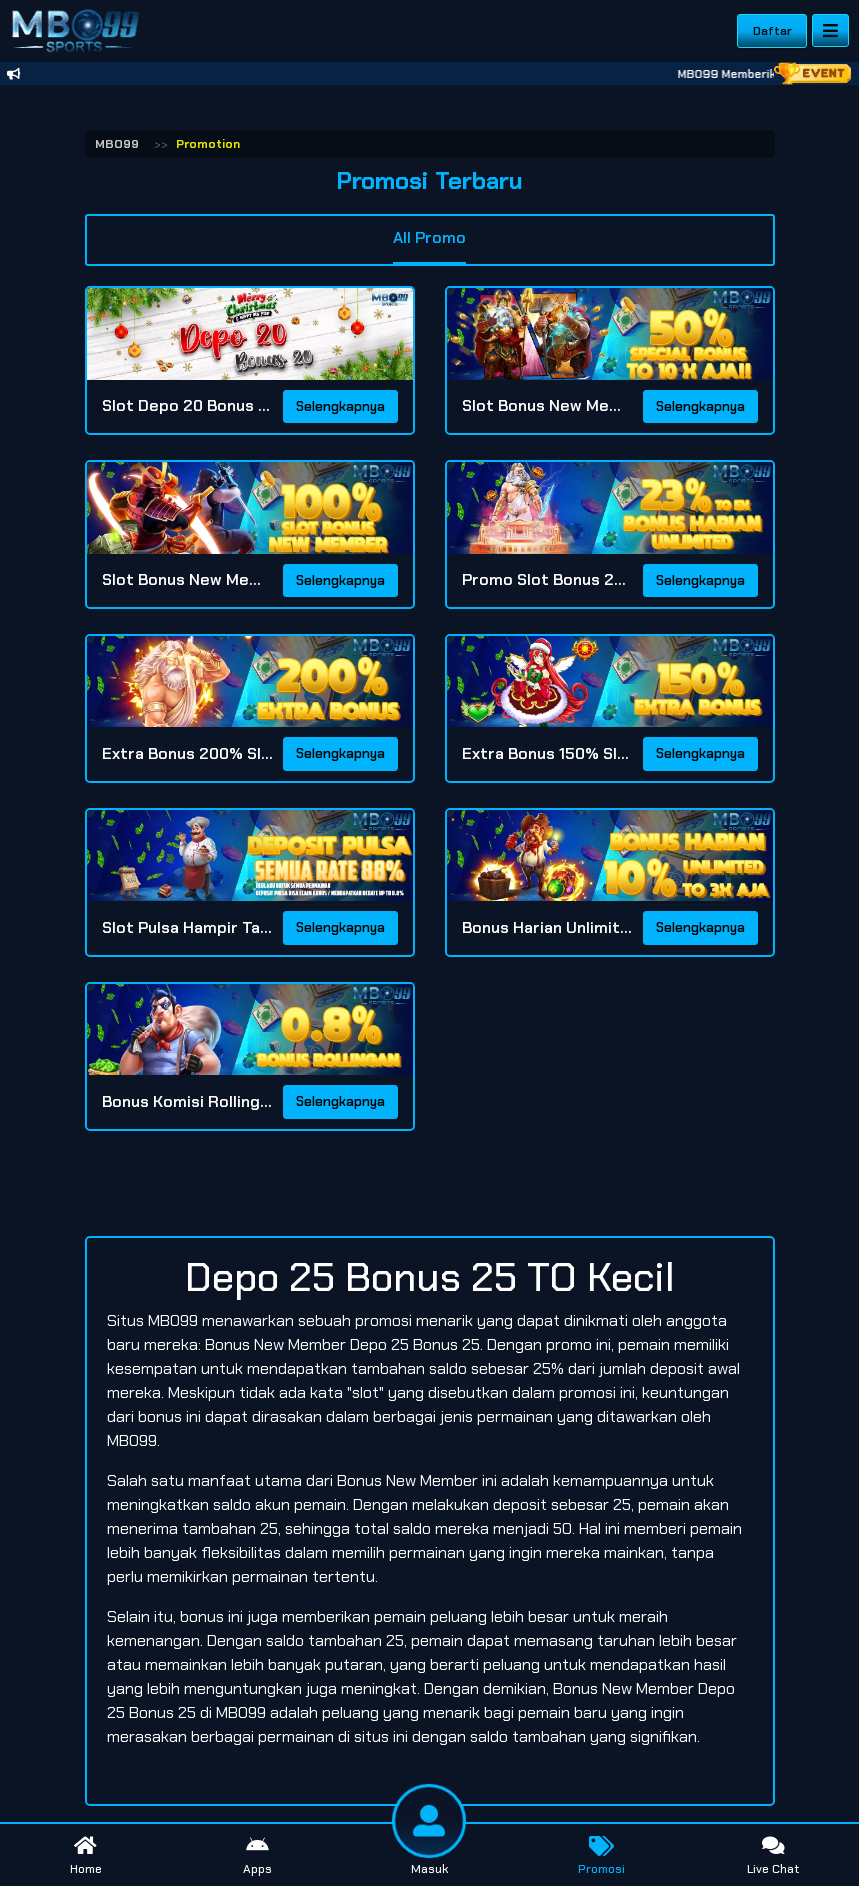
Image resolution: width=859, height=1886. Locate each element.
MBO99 (117, 144)
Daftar (772, 31)
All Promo (429, 237)
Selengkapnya (340, 406)
